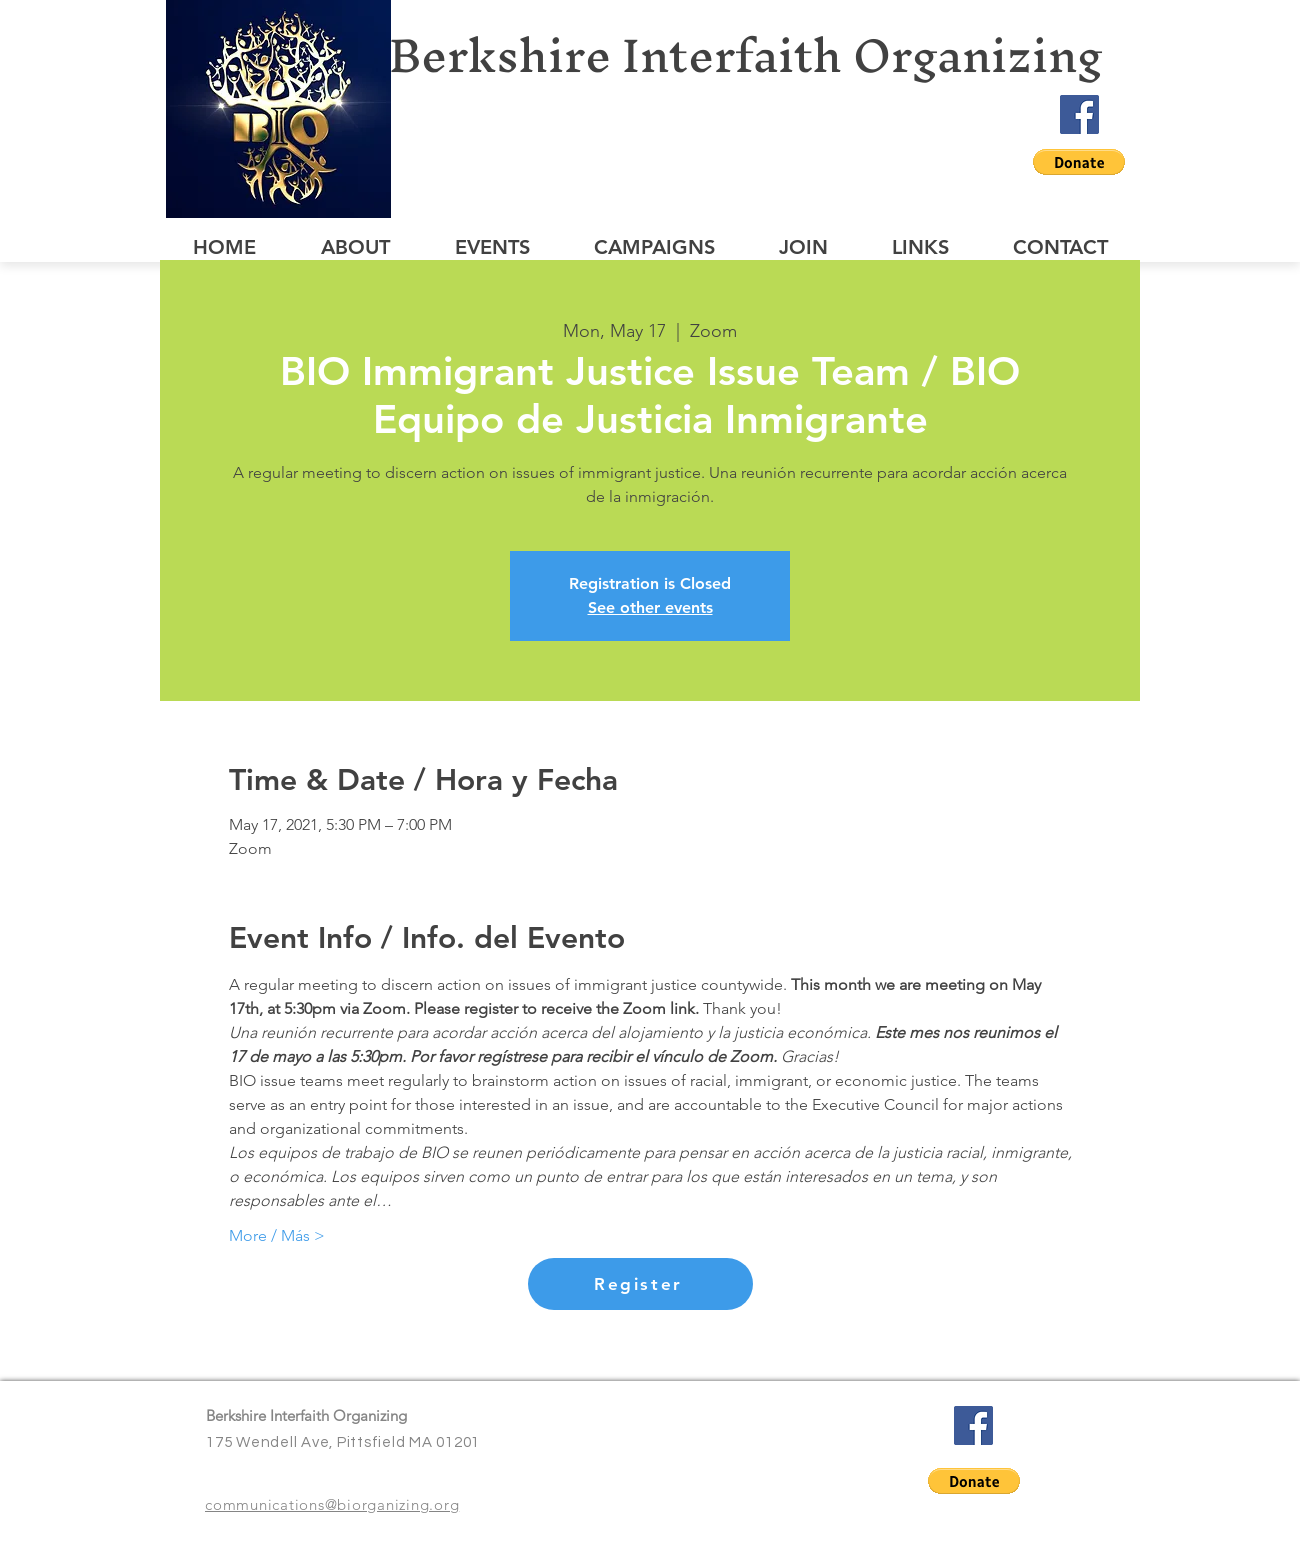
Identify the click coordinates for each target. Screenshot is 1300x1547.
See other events (650, 607)
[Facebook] (1079, 114)
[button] (1079, 162)
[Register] (640, 1284)
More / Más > (277, 1235)
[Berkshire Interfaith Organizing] (762, 56)
